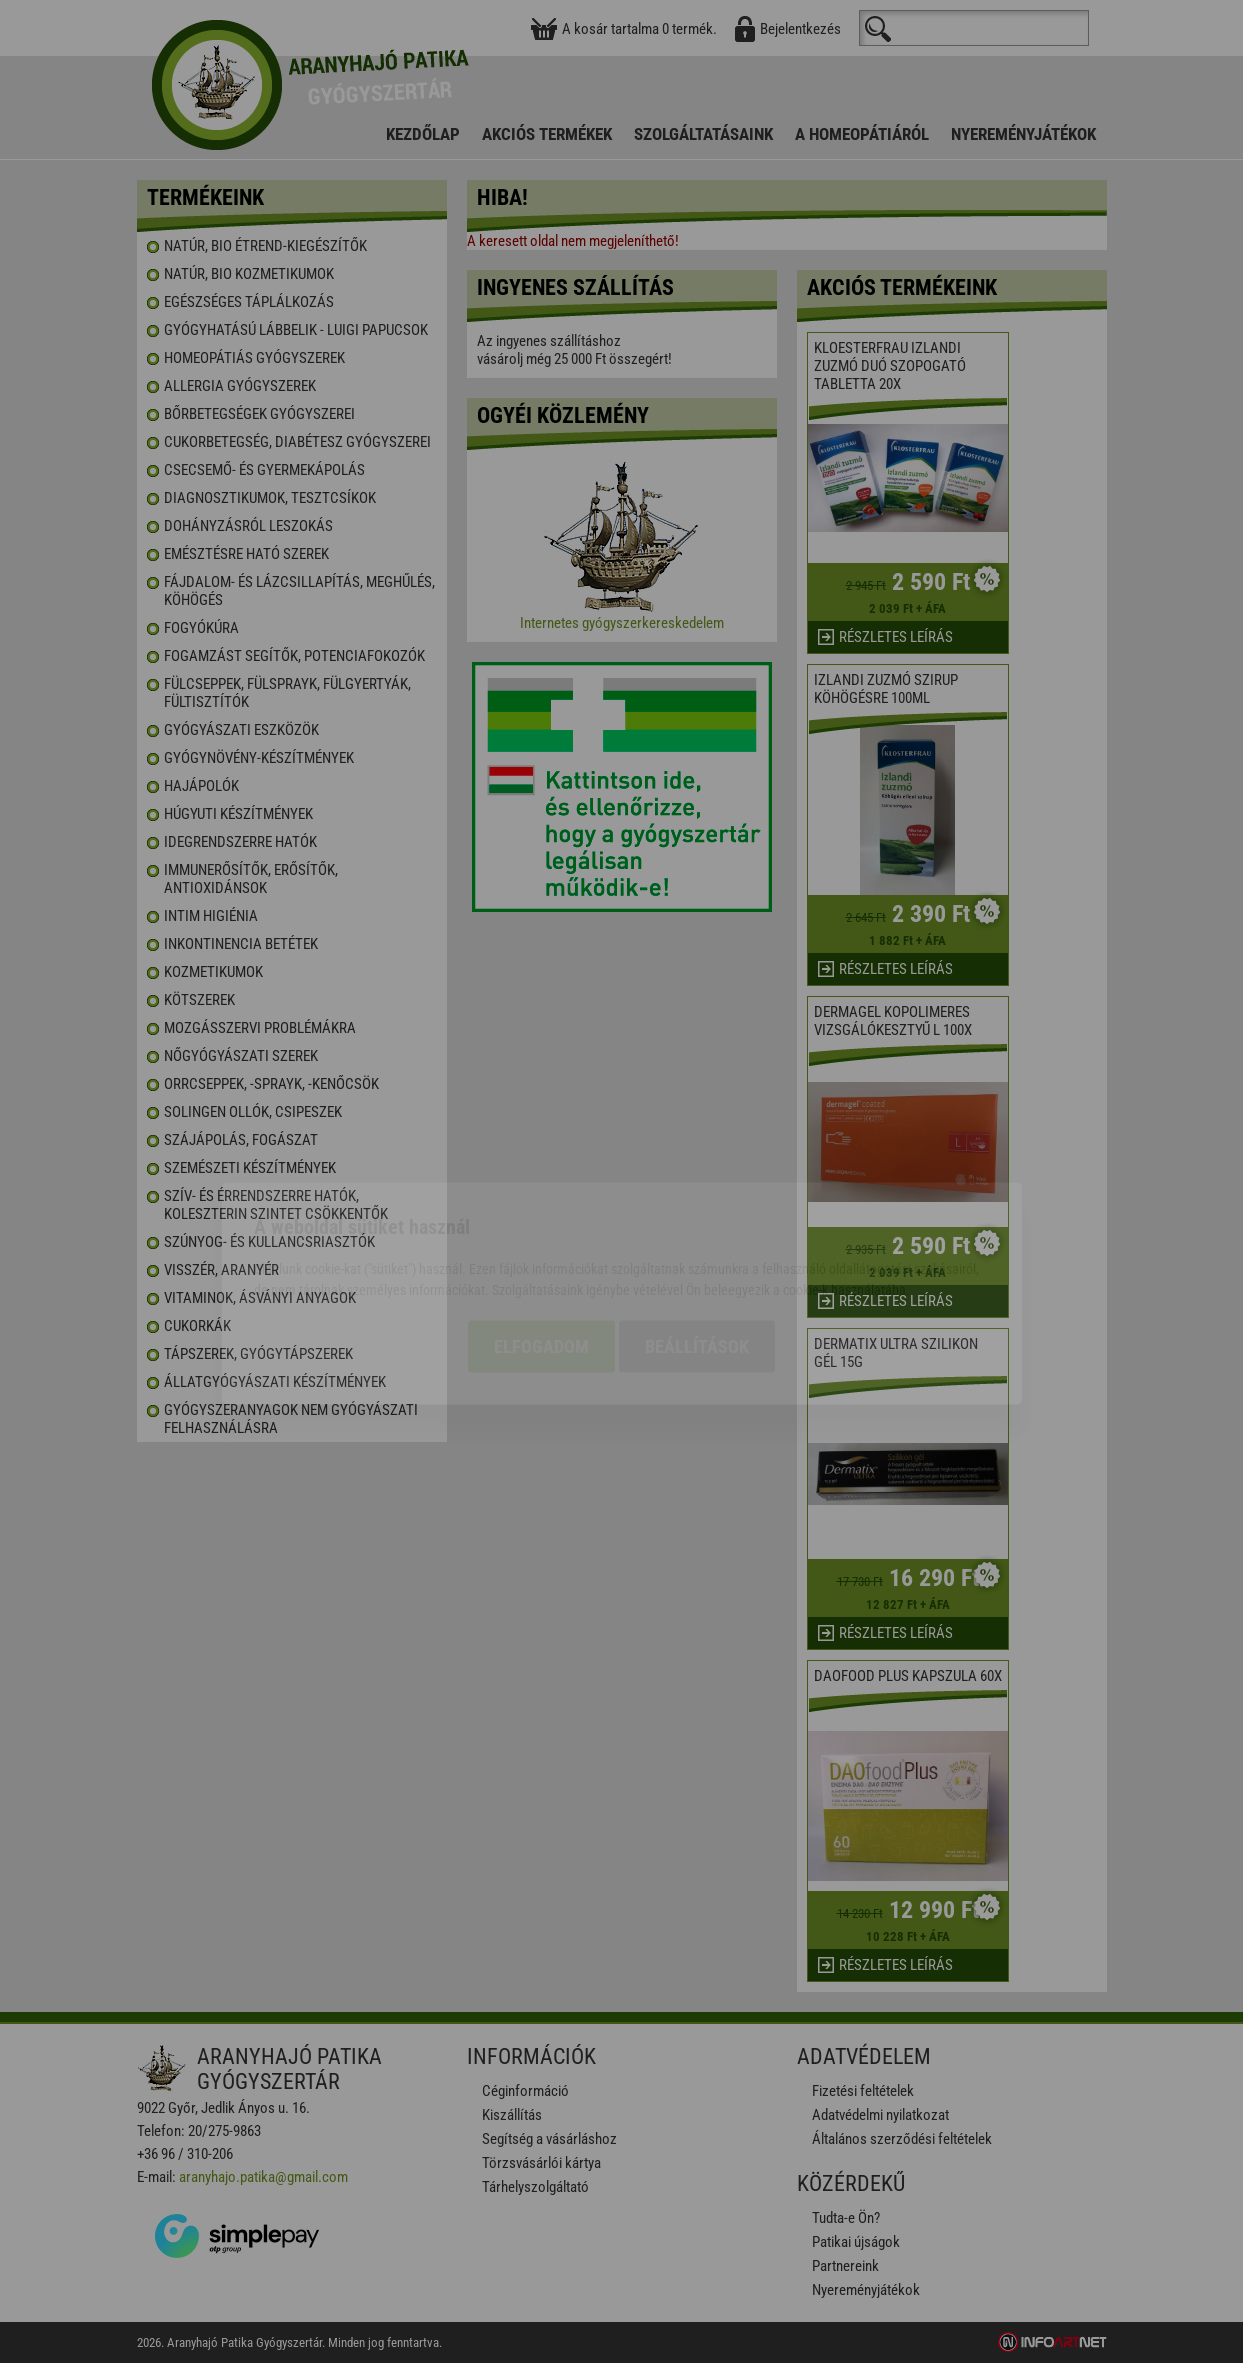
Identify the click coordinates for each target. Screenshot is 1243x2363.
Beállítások (697, 1234)
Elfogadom (541, 1234)
